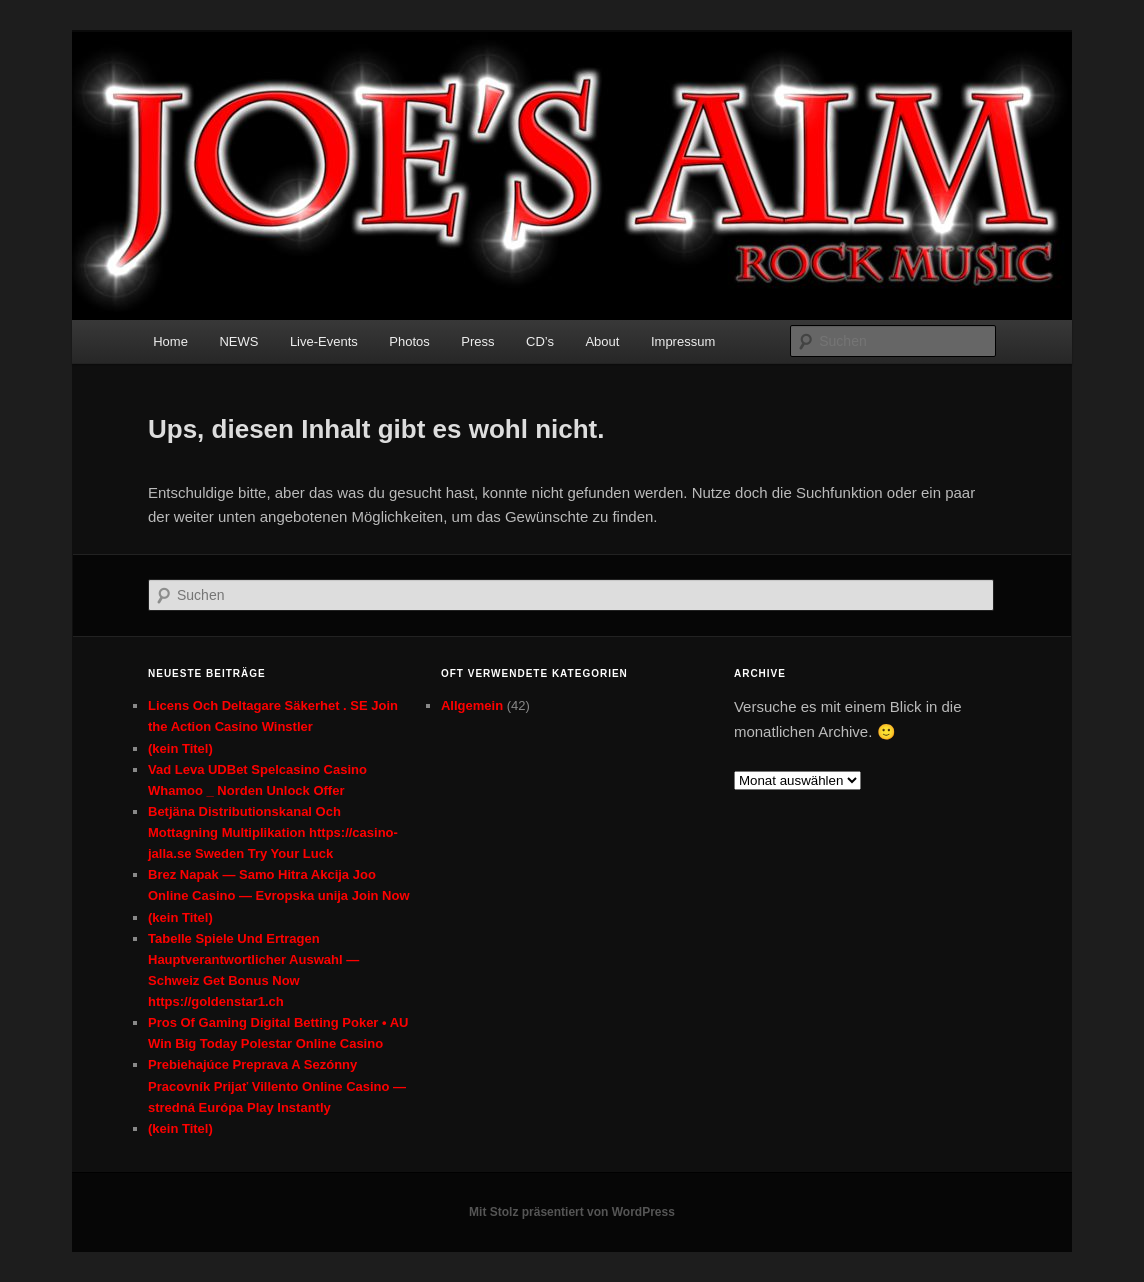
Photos (409, 341)
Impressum (683, 341)
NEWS (238, 341)
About (602, 341)
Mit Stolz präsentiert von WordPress (572, 1212)
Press (477, 341)
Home (170, 341)
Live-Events (324, 341)
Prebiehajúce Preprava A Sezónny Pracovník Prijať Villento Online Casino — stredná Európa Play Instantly (277, 1085)
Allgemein (472, 705)
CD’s (540, 341)
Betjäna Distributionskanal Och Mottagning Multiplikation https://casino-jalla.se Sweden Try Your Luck (273, 832)
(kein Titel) (180, 748)
